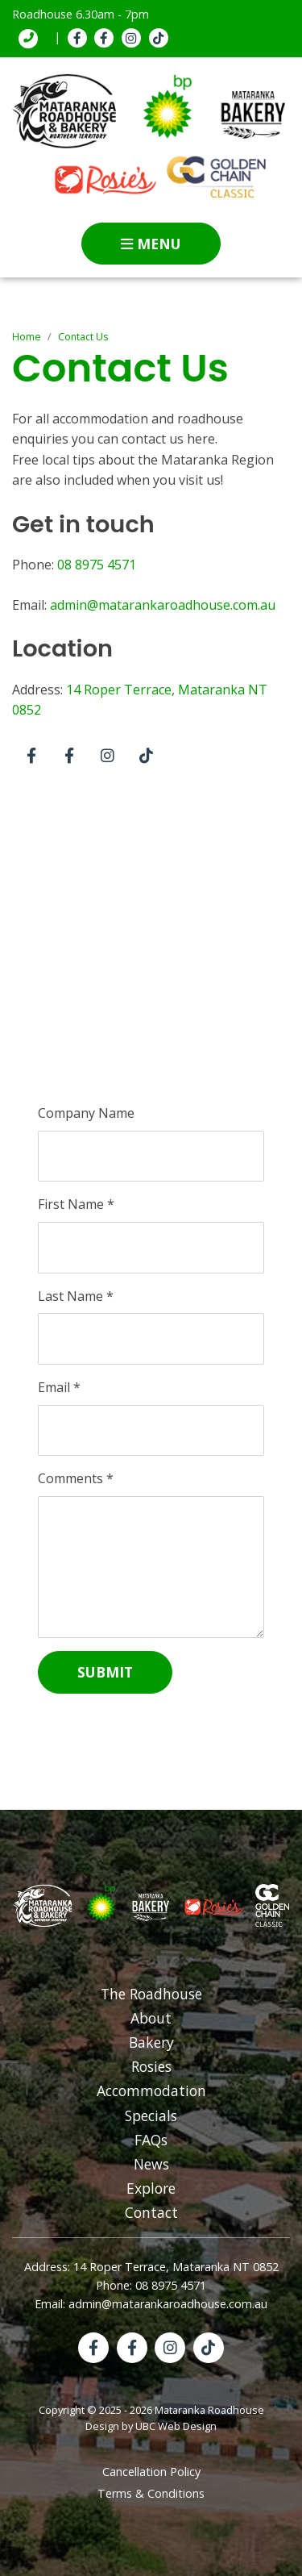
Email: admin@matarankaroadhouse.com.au (151, 2303)
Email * (59, 1387)
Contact (151, 2212)
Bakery (151, 2042)
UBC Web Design (176, 2426)
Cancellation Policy (151, 2471)
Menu (151, 243)
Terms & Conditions (151, 2493)
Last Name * (76, 1296)
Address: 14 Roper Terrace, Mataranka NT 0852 (151, 2266)
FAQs (151, 2139)
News (151, 2164)
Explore (151, 2188)
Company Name (86, 1113)
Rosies (151, 2066)
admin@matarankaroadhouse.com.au (162, 605)
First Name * (76, 1204)
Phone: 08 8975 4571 (151, 2285)
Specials (151, 2115)
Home (26, 337)
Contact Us (83, 337)
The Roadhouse (151, 1993)
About (151, 2018)
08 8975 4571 (96, 564)
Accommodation (151, 2090)
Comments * (76, 1478)
